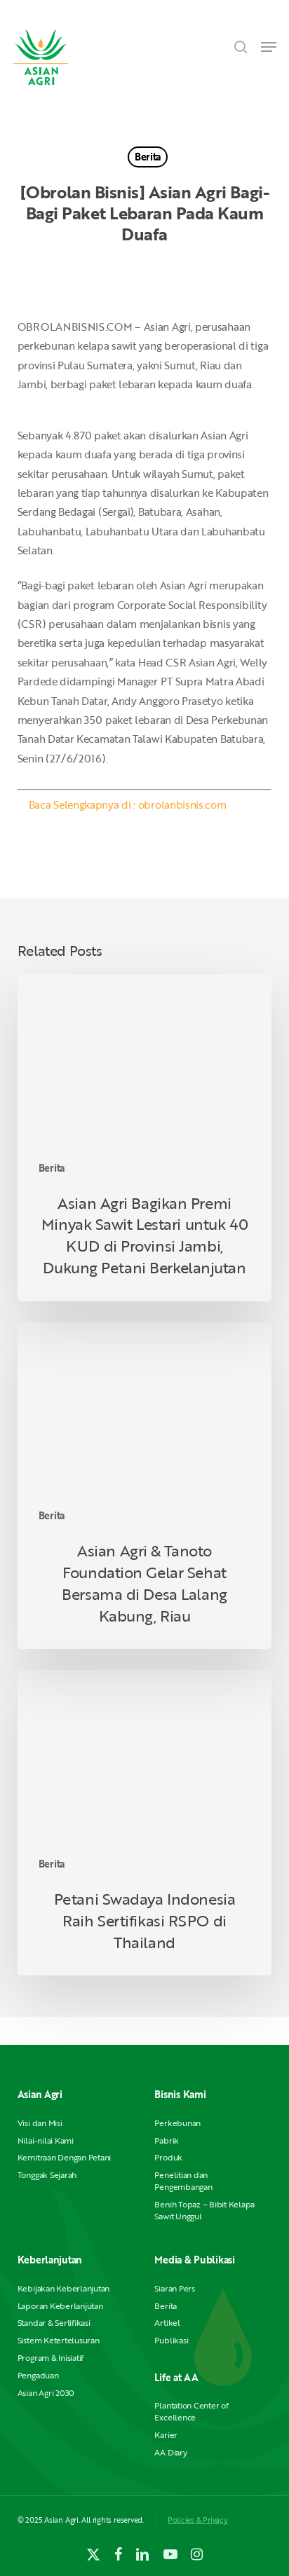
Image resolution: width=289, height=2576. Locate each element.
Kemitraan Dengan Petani (64, 2157)
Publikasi (171, 2340)
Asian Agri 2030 (46, 2393)
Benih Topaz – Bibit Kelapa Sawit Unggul (204, 2210)
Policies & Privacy (198, 2520)
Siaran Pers (174, 2288)
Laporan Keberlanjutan (60, 2306)
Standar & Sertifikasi (54, 2323)
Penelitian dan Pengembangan (183, 2181)
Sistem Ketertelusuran (59, 2340)
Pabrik (166, 2140)
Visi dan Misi (40, 2123)
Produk (168, 2157)
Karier (165, 2435)
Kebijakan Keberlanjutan (63, 2288)
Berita (148, 156)
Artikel (167, 2323)
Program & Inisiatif (50, 2358)
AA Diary (170, 2452)
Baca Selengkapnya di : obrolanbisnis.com (128, 804)
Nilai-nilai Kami (46, 2140)
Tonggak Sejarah (47, 2175)
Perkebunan (177, 2123)
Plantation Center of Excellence (191, 2411)
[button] (268, 47)
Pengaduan (38, 2375)
